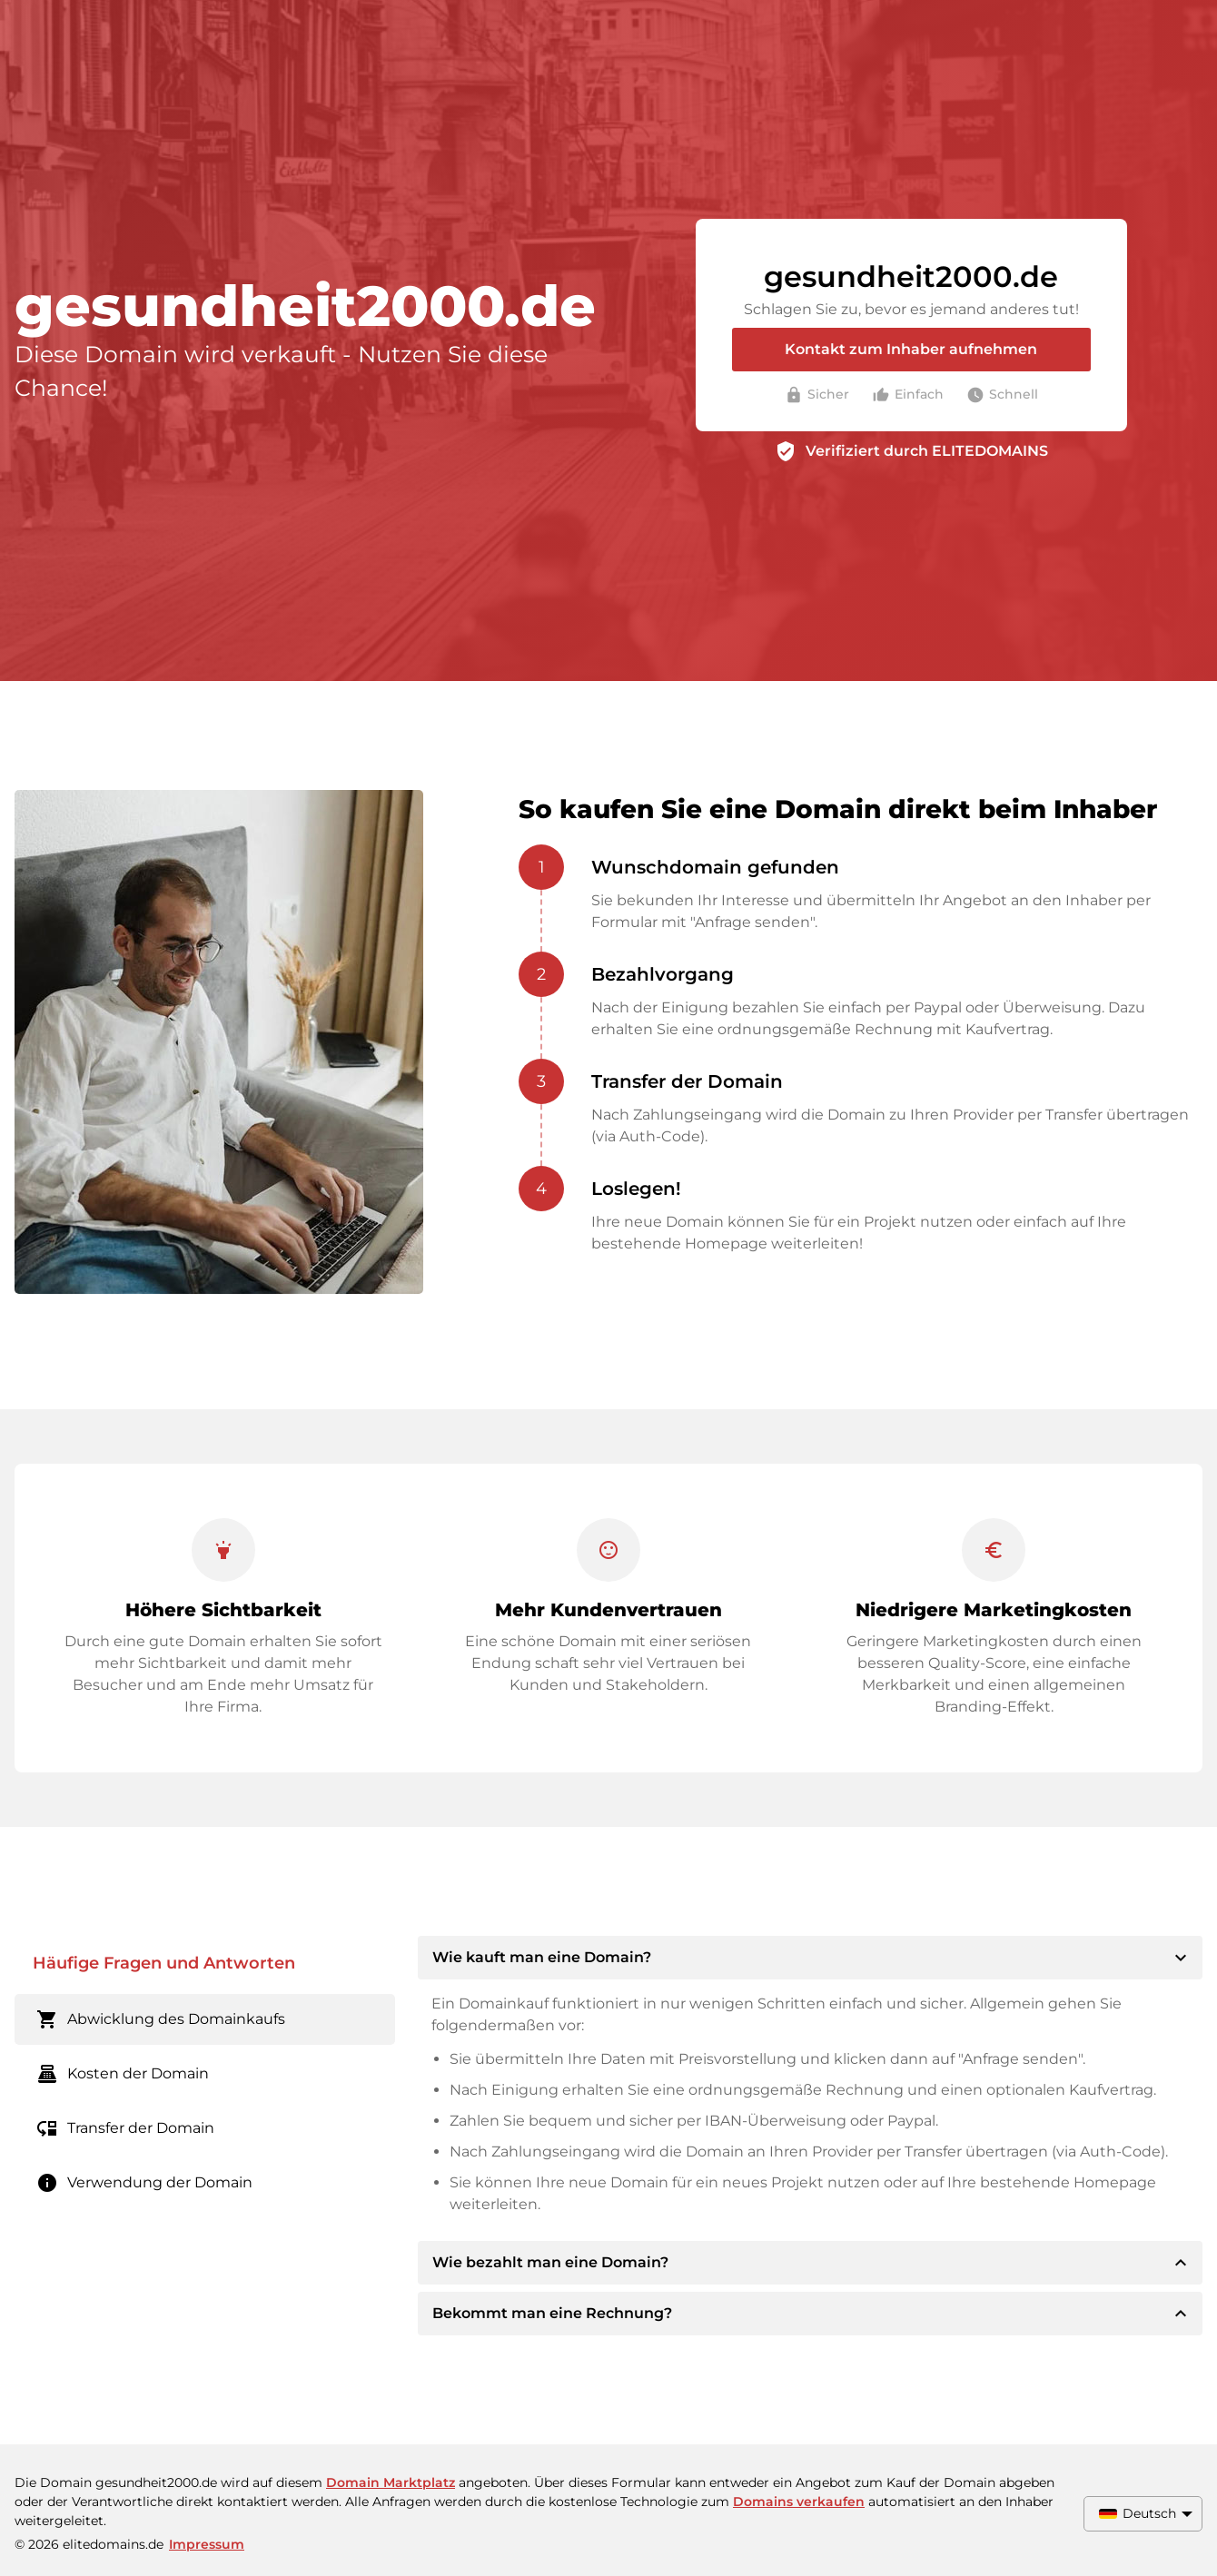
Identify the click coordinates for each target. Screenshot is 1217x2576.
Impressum (206, 2544)
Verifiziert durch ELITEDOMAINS (927, 450)
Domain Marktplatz (390, 2482)
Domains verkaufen (799, 2501)
